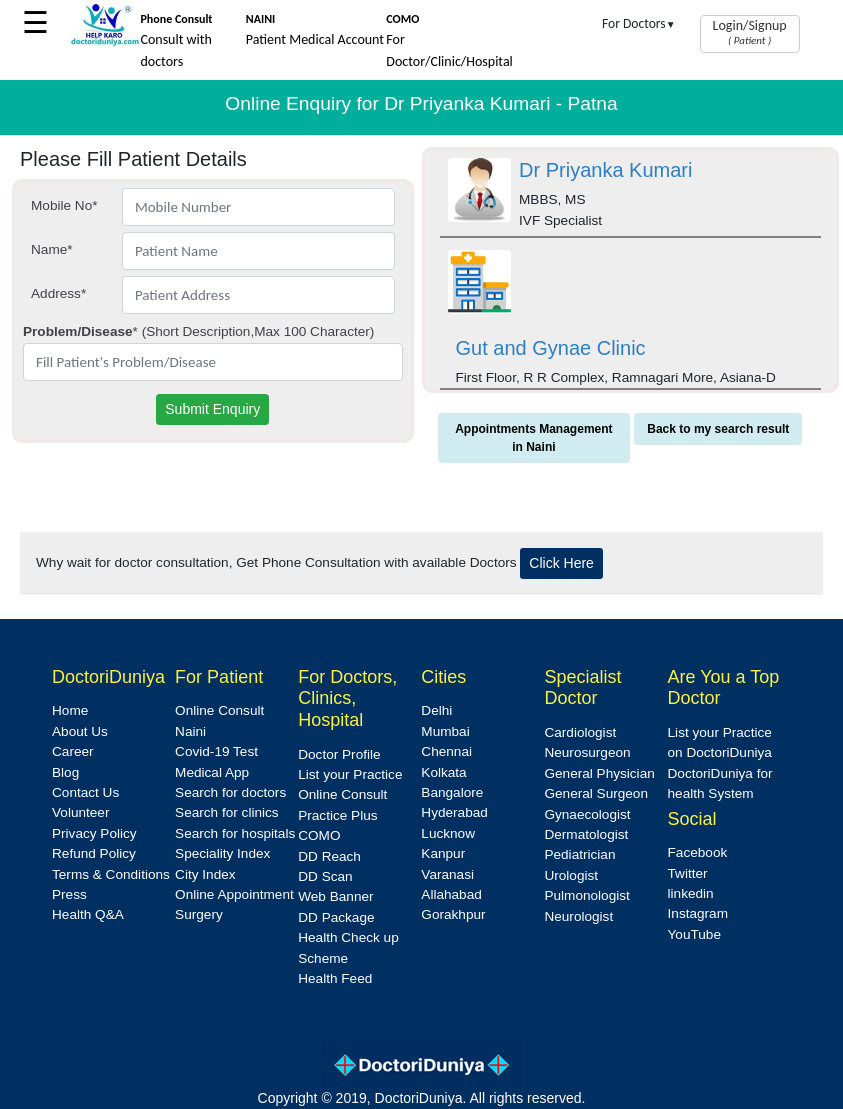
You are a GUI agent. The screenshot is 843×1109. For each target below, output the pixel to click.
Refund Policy (94, 853)
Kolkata (443, 772)
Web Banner (335, 896)
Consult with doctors (176, 41)
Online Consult (219, 710)
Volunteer (80, 812)
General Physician (599, 773)
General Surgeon (596, 793)
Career (73, 751)
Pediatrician (579, 854)
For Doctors (639, 23)
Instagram (698, 913)
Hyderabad (454, 812)
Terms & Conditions (111, 874)
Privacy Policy (94, 833)
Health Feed (335, 978)
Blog (65, 772)
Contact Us (85, 792)
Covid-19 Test (216, 751)
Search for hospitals (235, 833)
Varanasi (447, 874)
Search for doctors (230, 792)
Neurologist (578, 916)
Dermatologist (586, 834)
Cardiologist (580, 732)
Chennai (446, 751)
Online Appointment (234, 894)
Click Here (561, 563)
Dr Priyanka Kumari (605, 170)
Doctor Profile (339, 754)
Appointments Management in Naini (533, 438)
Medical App (212, 772)
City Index (205, 874)
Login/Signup (750, 32)
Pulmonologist (586, 895)
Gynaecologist (587, 814)
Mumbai (445, 731)
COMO (319, 835)
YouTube (694, 934)
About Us (80, 731)
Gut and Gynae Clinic (551, 348)
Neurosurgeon (587, 752)
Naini (190, 731)
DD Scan (325, 876)
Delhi (436, 710)
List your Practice (350, 774)
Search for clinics (227, 812)
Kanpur (443, 853)
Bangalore (452, 792)
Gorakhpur (453, 914)
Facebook (698, 852)
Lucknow (448, 833)
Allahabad (451, 894)
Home (70, 710)
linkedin (691, 893)
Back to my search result (718, 429)
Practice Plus (337, 815)
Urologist (571, 875)
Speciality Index (222, 853)
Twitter (688, 873)
